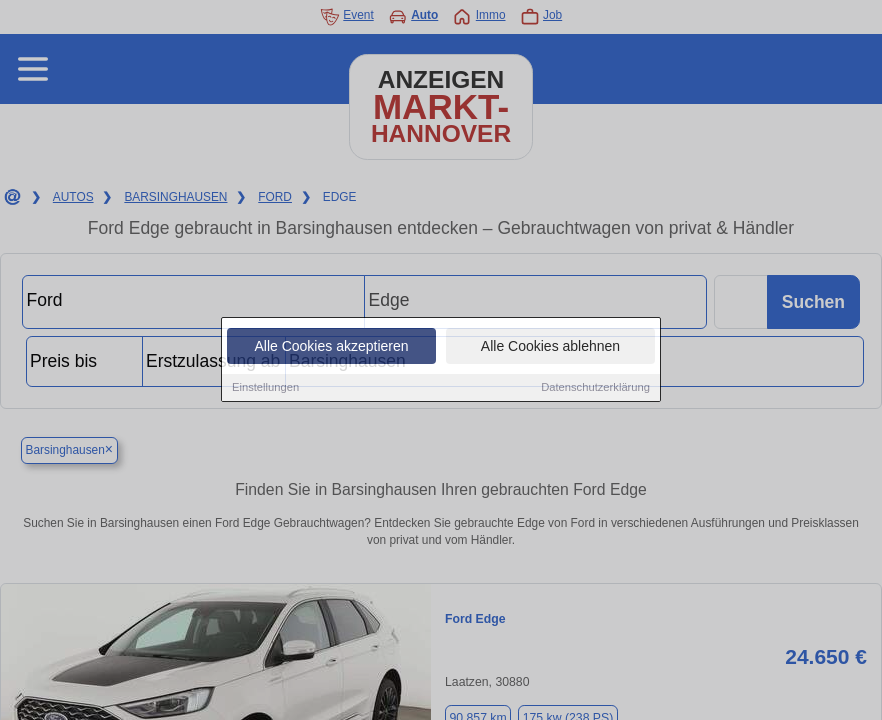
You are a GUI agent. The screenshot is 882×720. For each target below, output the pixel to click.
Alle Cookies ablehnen (550, 347)
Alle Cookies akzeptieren (331, 347)
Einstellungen (265, 388)
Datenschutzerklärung (595, 388)
